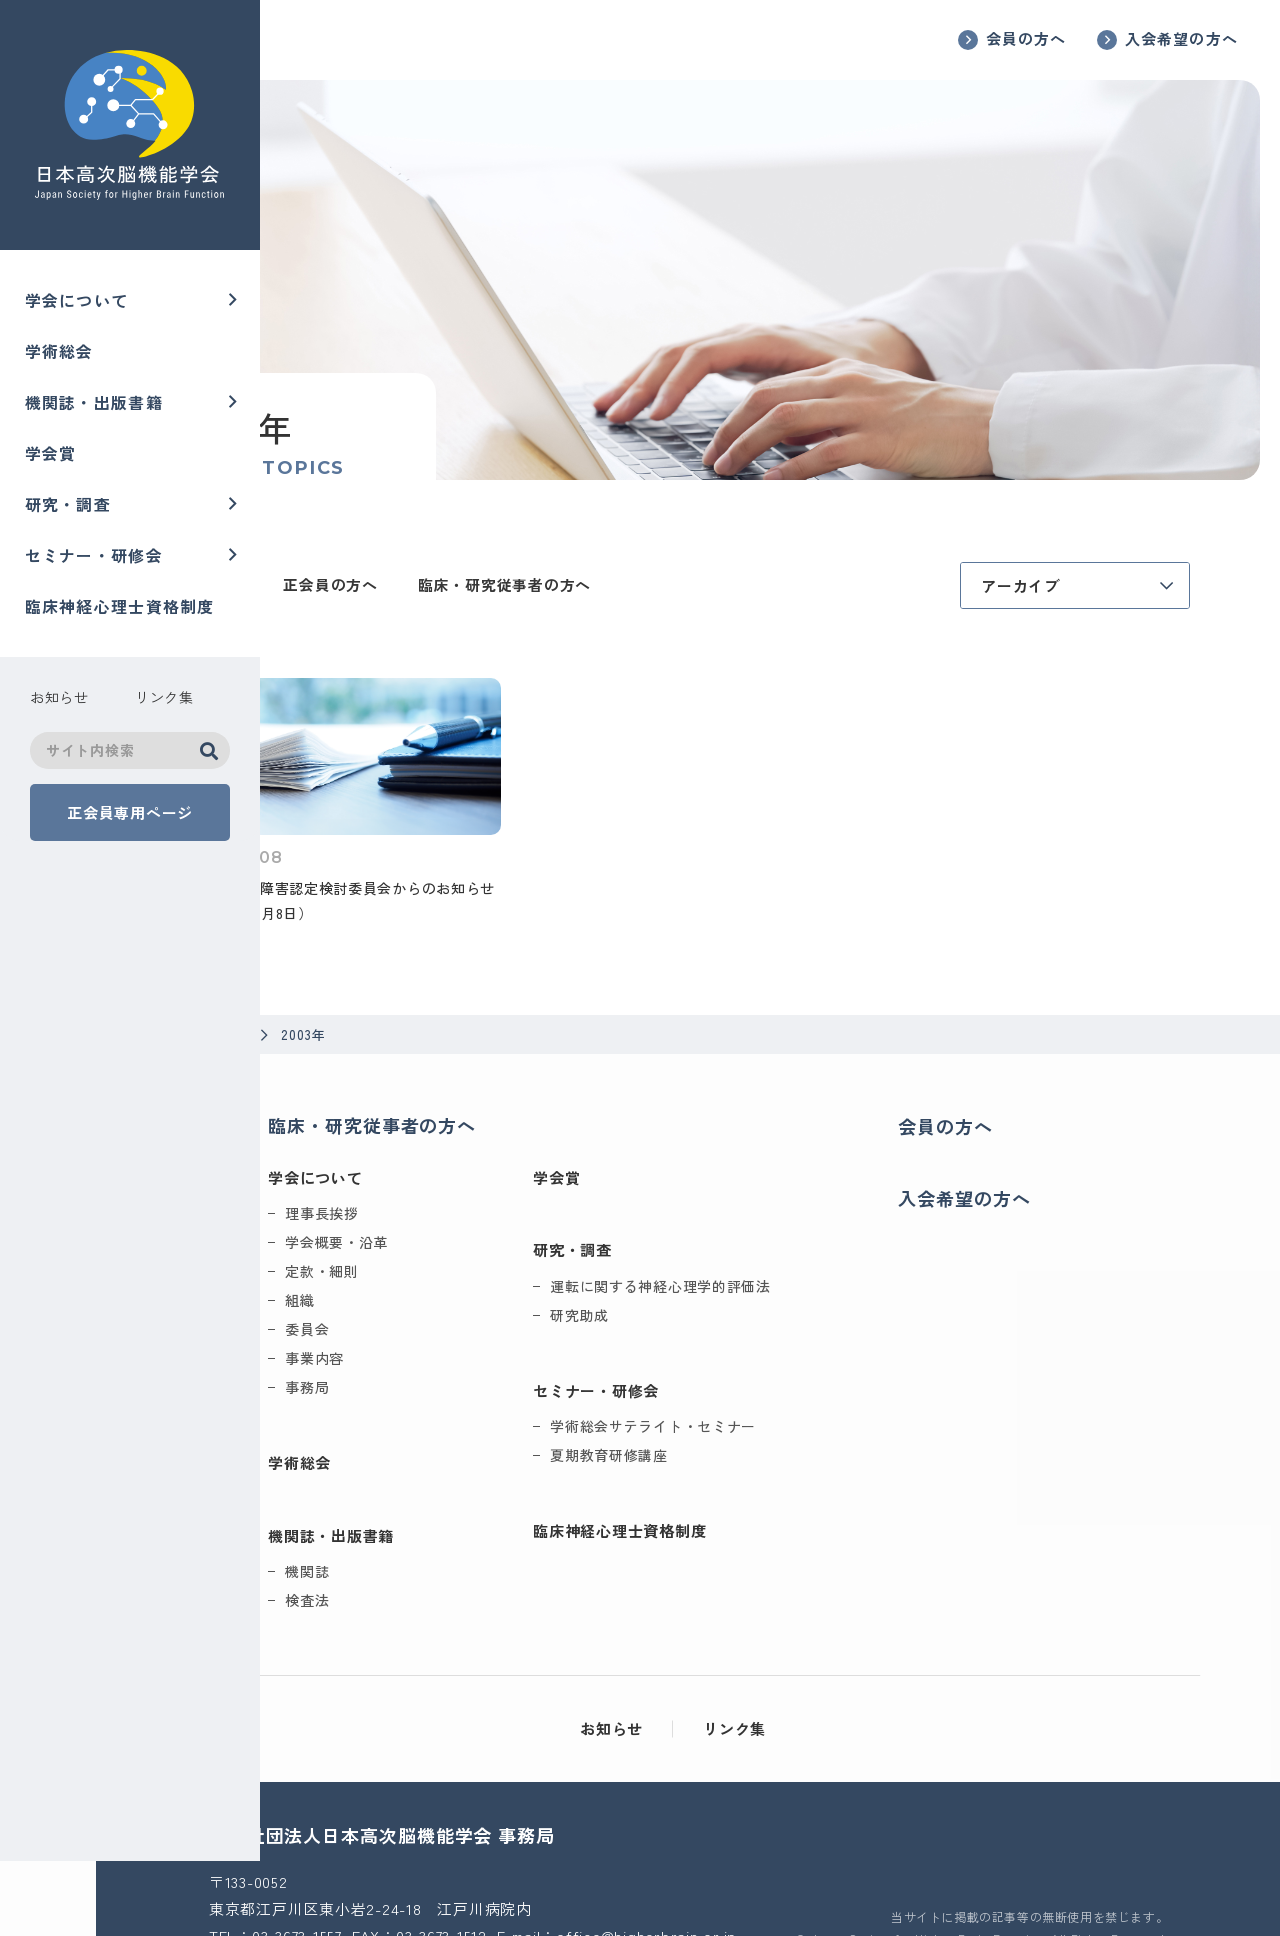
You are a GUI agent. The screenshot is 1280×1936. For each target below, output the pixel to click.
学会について (77, 300)
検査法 (439, 1521)
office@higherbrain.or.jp (489, 1882)
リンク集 (816, 1649)
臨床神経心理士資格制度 (120, 605)
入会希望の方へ (1181, 38)
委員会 (439, 1250)
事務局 (439, 1308)
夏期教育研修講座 (741, 1376)
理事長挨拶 (454, 1134)
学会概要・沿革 (468, 1163)
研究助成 (711, 1236)
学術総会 (59, 351)
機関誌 (439, 1492)
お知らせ (693, 1649)
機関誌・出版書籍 (94, 402)
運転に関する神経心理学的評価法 (792, 1207)
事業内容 (446, 1279)
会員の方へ (1026, 38)
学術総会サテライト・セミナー (785, 1347)
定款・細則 (454, 1192)
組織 (431, 1221)
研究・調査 (68, 503)
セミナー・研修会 (94, 554)
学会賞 (51, 452)
